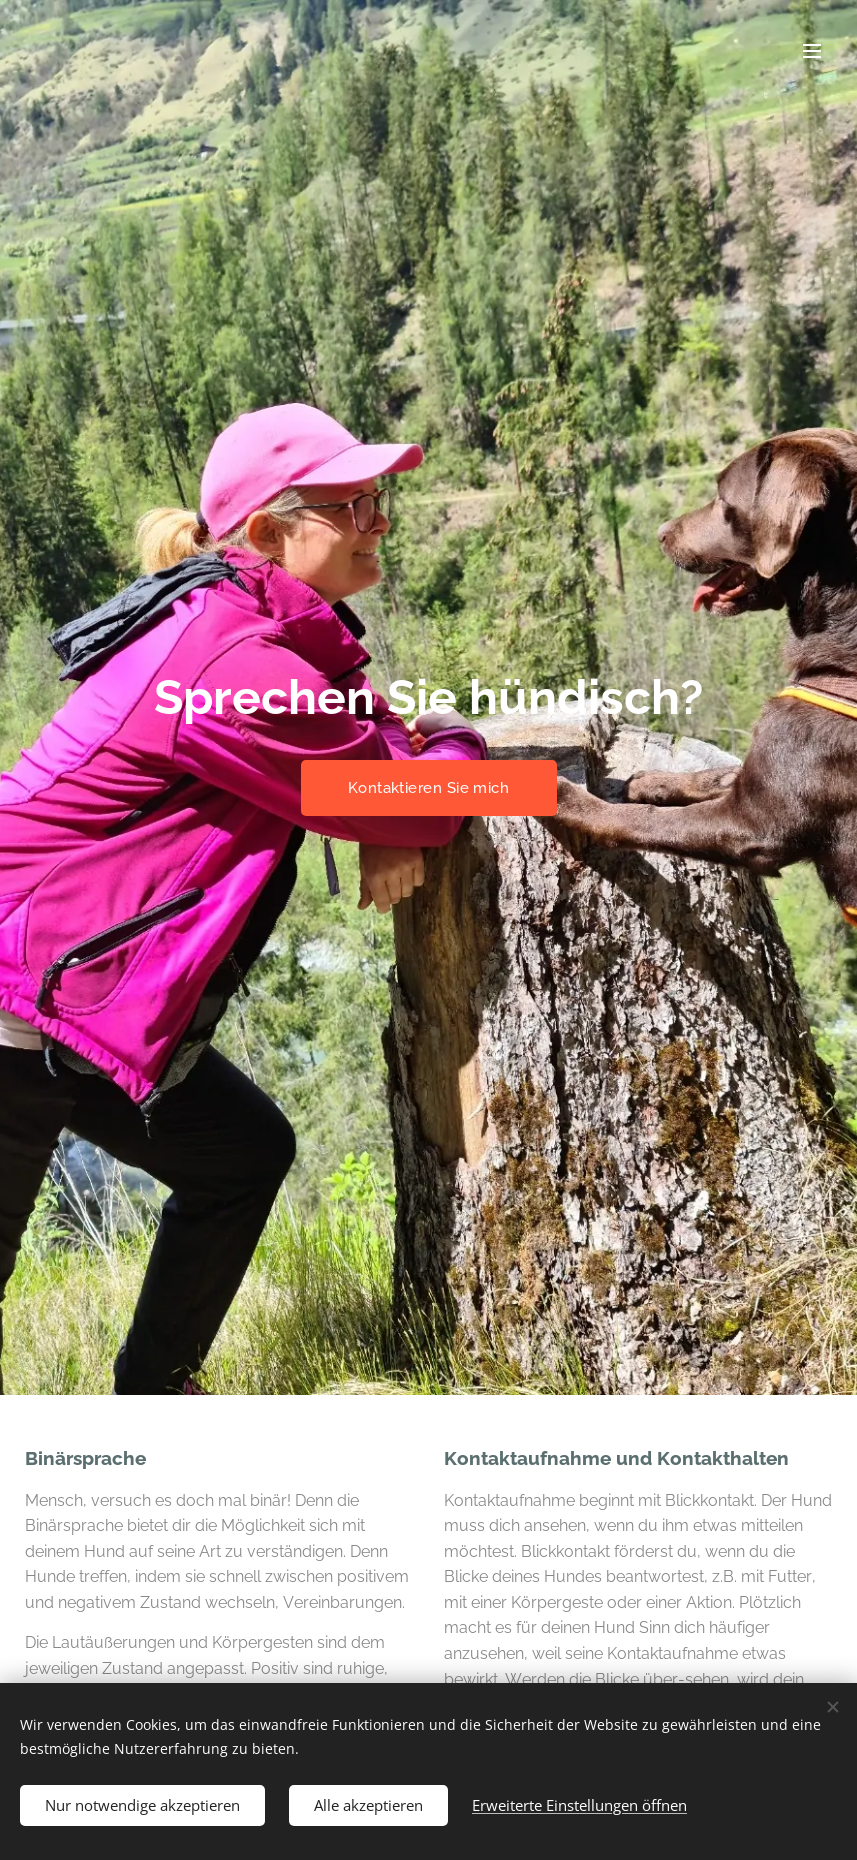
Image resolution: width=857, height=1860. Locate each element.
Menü (812, 51)
